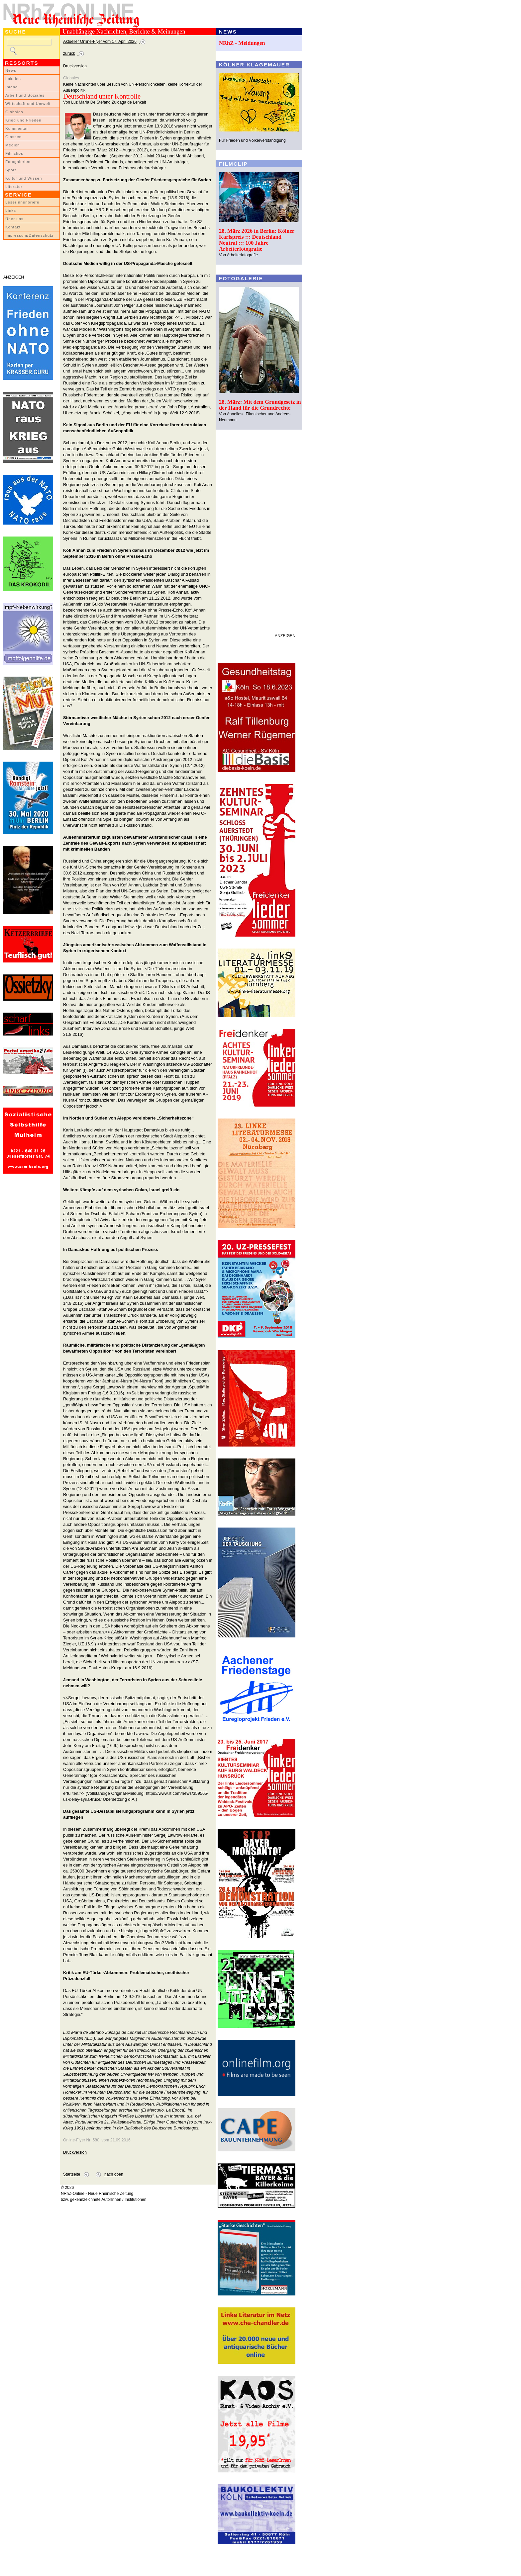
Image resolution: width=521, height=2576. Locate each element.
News (10, 70)
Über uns (14, 219)
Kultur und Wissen (23, 178)
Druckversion (75, 66)
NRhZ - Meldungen (242, 43)
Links (10, 210)
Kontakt (13, 227)
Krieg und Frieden (23, 120)
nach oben (113, 2174)
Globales (14, 112)
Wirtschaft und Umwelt (28, 104)
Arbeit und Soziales (25, 95)
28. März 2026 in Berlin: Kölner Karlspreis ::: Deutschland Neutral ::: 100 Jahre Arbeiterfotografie (256, 240)
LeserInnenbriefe (22, 202)
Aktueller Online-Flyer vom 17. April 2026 (100, 41)
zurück (69, 53)
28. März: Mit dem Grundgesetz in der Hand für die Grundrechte (260, 405)
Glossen (13, 137)
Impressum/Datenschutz (29, 235)
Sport (10, 170)
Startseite (71, 2174)
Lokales (13, 79)
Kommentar (16, 128)
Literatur (13, 187)
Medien (12, 145)
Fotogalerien (18, 162)
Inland (11, 87)
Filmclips (14, 153)
